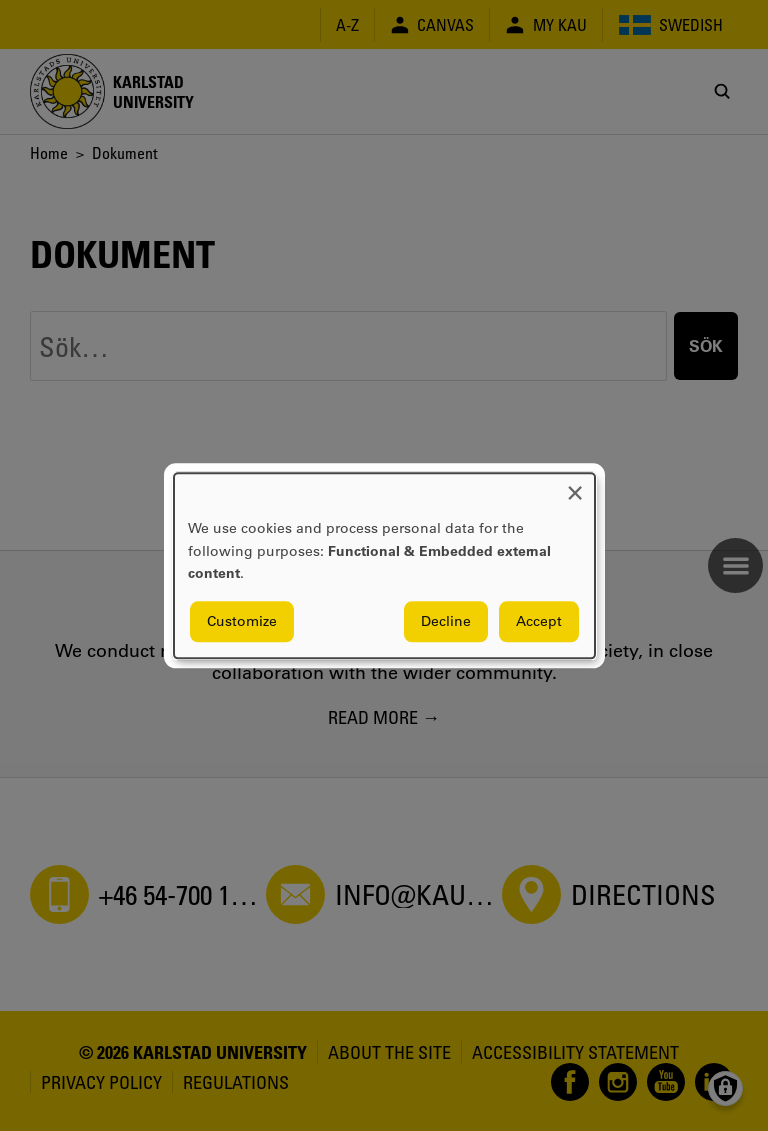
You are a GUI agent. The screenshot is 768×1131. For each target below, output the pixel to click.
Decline (446, 621)
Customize (242, 621)
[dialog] (384, 565)
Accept (539, 621)
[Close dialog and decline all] (575, 485)
